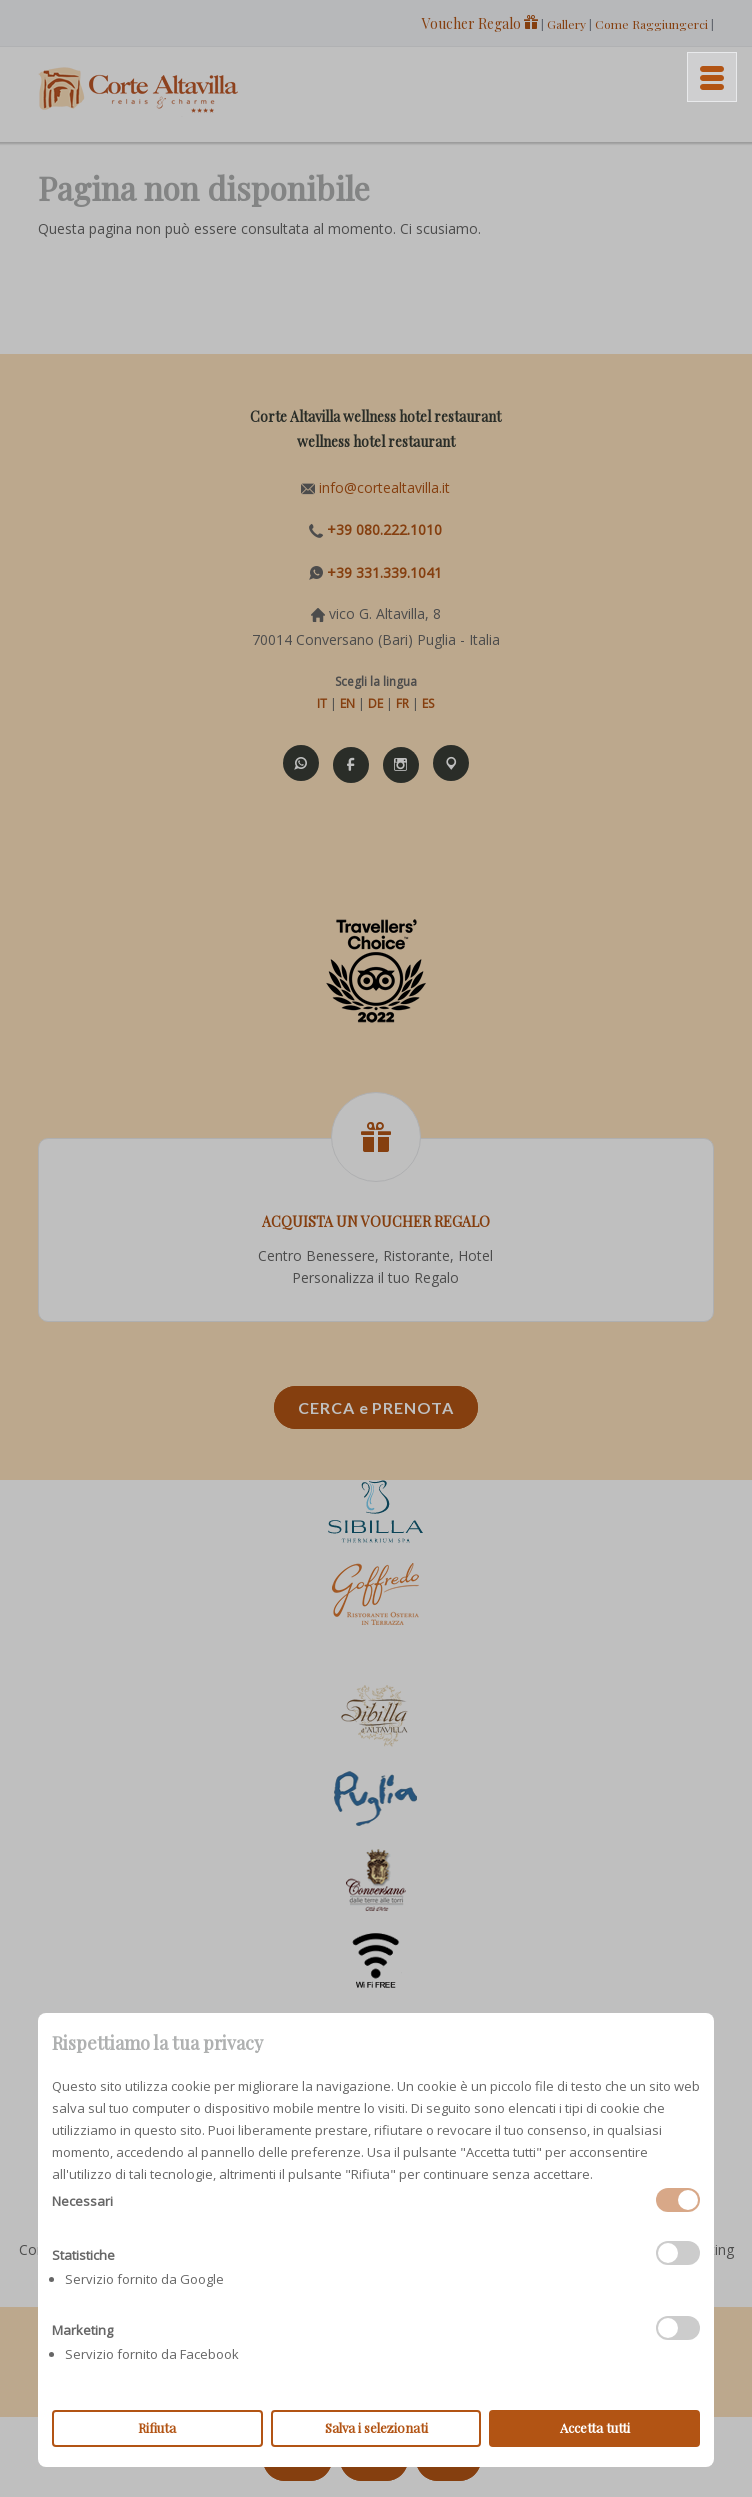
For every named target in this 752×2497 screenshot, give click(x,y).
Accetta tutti (595, 2427)
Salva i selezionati (376, 2427)
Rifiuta (157, 2427)
